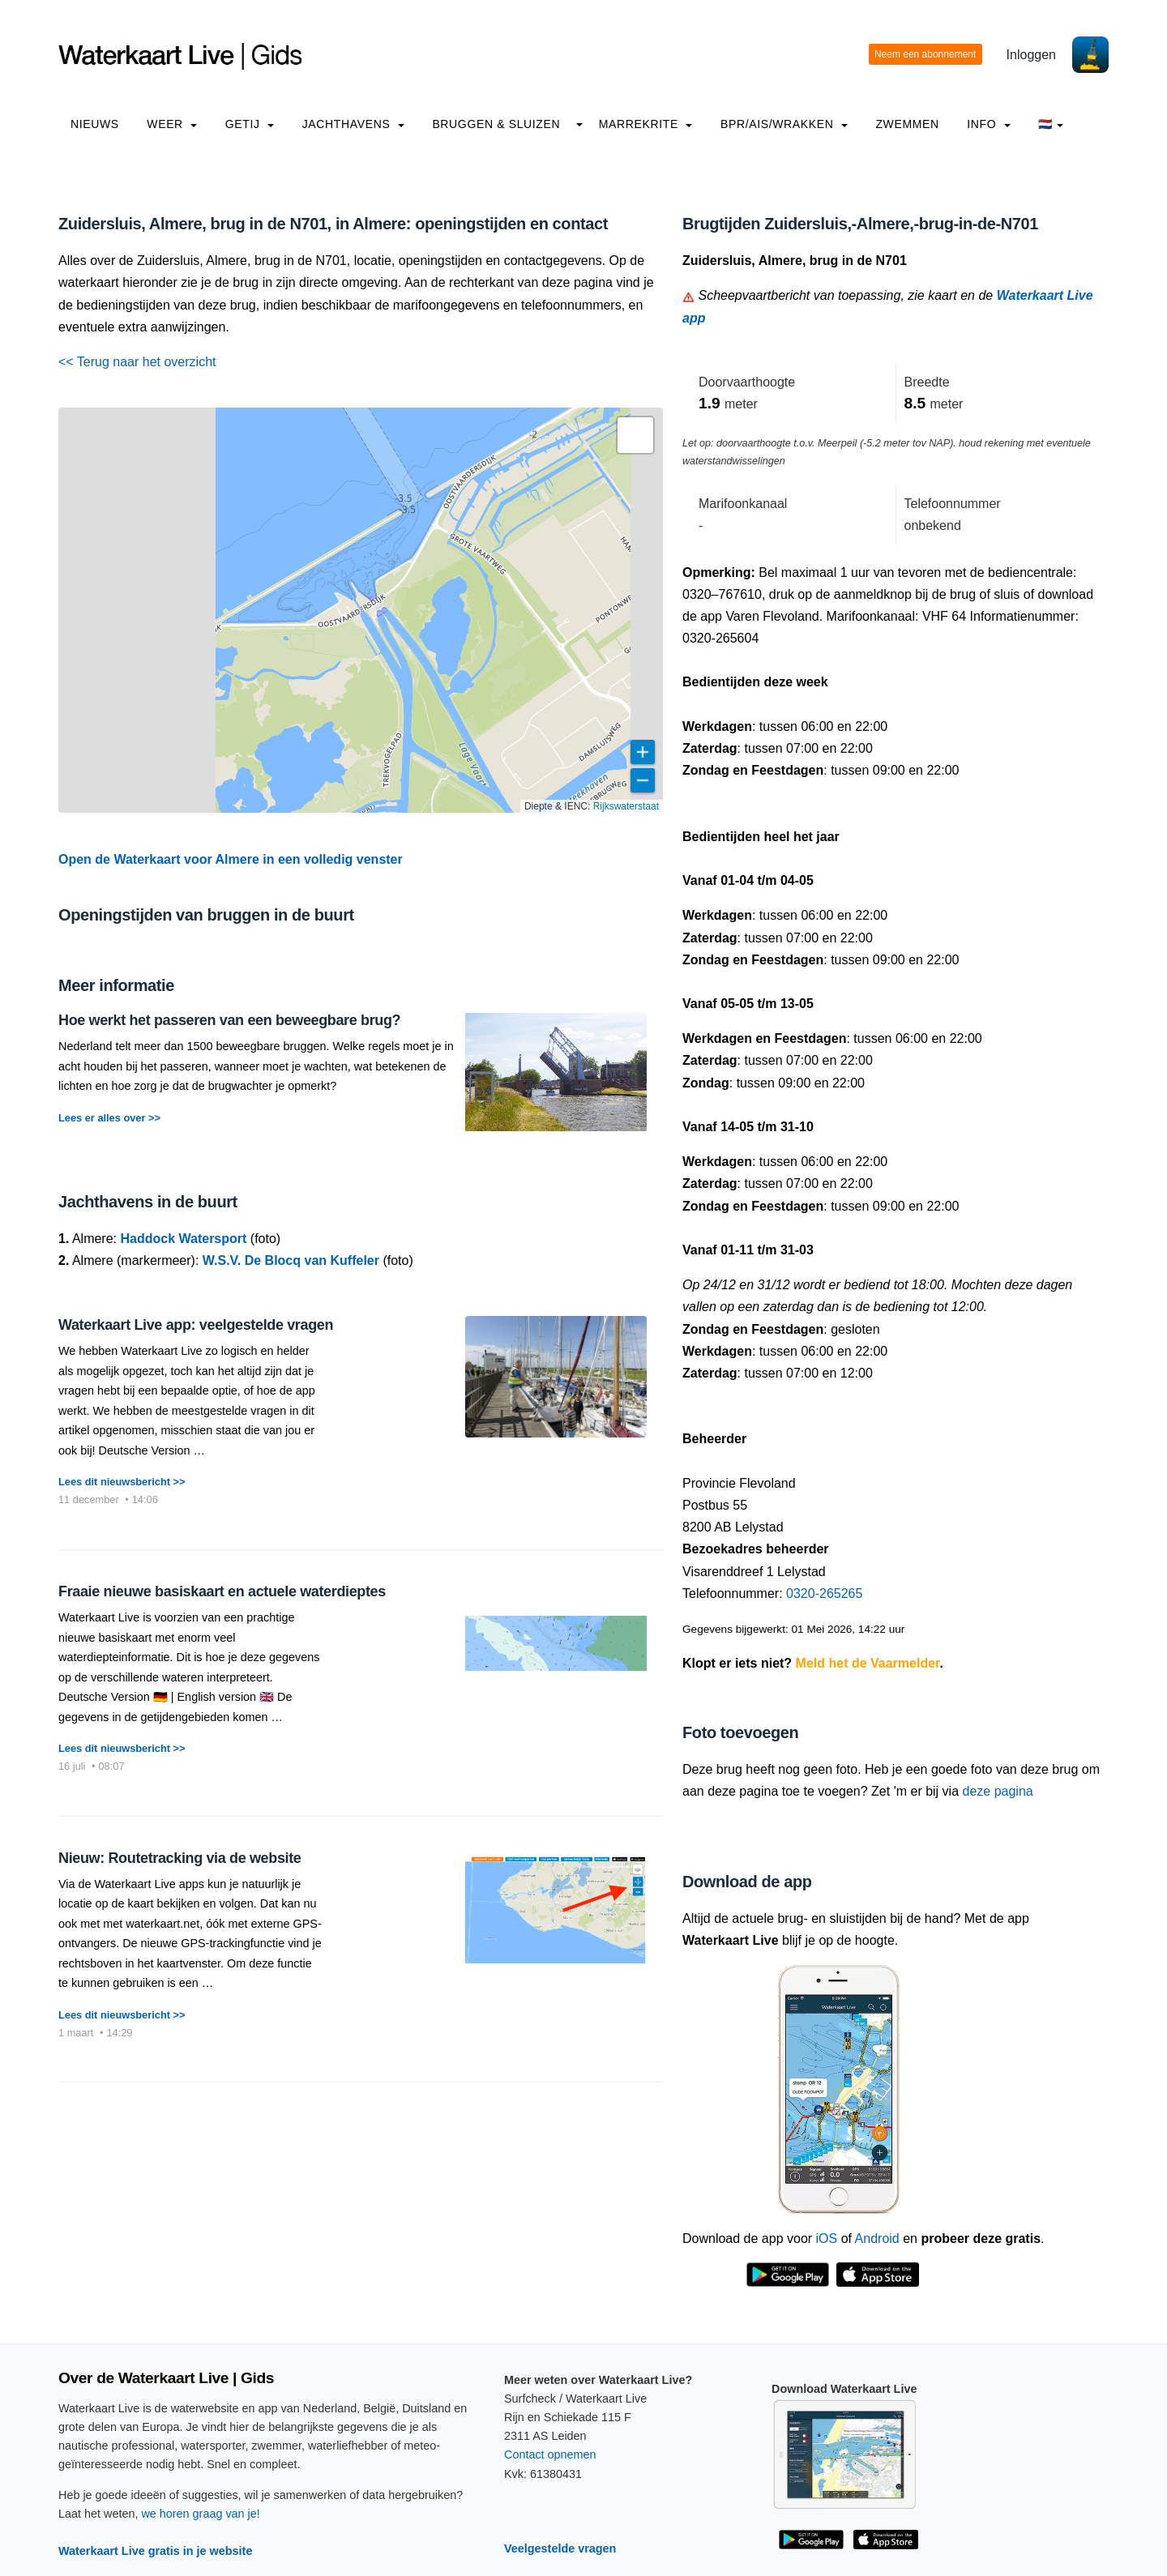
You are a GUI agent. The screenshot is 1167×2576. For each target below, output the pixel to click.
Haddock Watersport (183, 1238)
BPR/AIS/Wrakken (784, 123)
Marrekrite (646, 123)
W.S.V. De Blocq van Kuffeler (291, 1260)
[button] (635, 435)
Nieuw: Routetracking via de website (179, 1858)
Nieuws (95, 123)
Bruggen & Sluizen (496, 123)
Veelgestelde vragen (560, 2548)
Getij (249, 123)
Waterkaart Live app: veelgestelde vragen (195, 1325)
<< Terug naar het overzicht (137, 362)
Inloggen (1031, 55)
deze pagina (998, 1791)
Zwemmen (906, 123)
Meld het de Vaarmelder (868, 1663)
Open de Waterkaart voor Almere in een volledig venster (230, 859)
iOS (827, 2238)
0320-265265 (824, 1593)
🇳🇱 (1050, 123)
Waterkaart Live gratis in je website (155, 2550)
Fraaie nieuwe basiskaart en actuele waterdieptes (222, 1591)
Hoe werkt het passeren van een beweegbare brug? (229, 1020)
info (989, 123)
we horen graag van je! (200, 2513)
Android (877, 2238)
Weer (172, 123)
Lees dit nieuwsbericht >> (121, 1482)
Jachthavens (353, 123)
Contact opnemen (550, 2454)
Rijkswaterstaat (626, 806)
